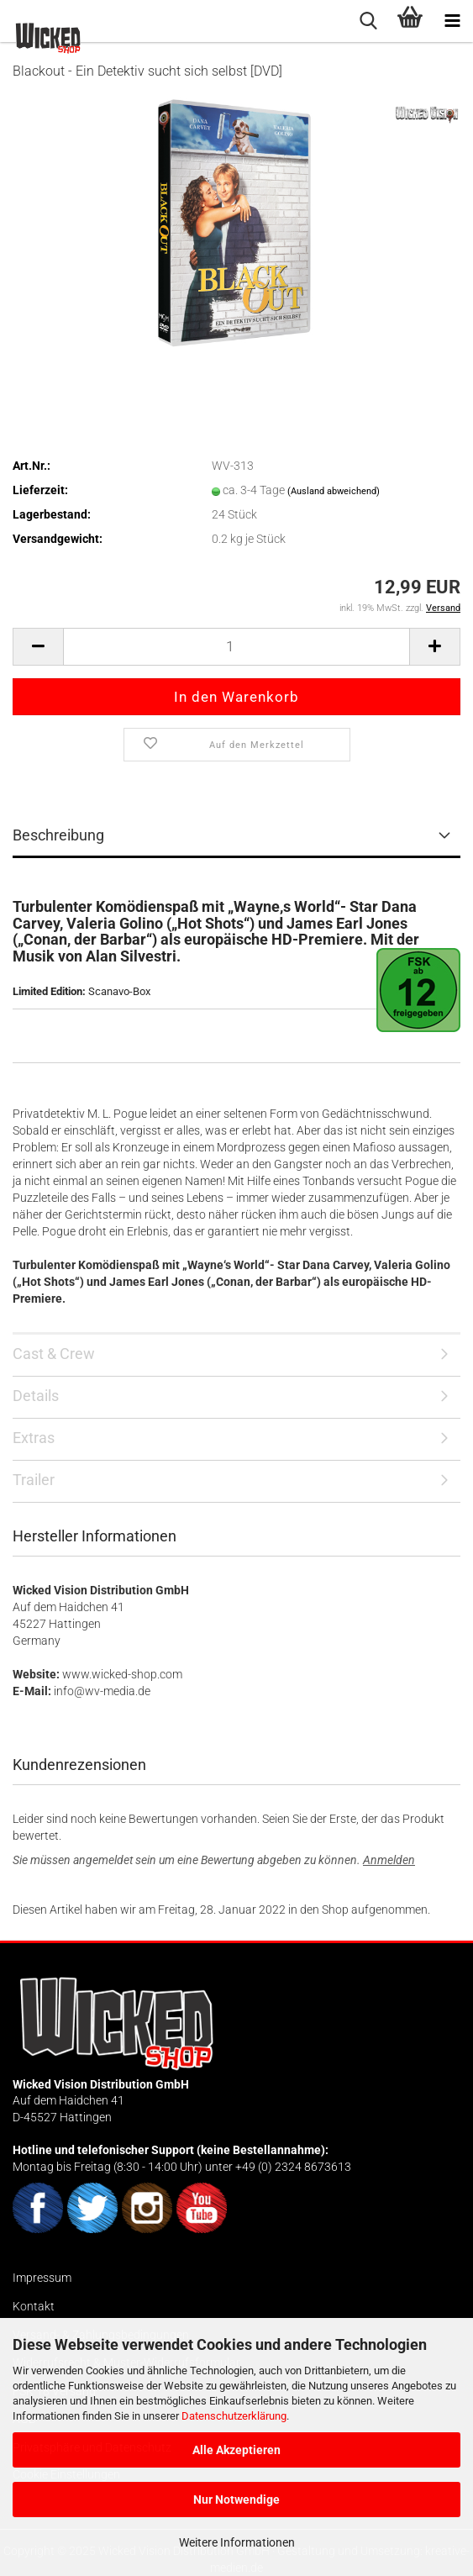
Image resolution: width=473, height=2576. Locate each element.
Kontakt (34, 2306)
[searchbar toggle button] (368, 21)
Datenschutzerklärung (233, 2416)
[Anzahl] (236, 647)
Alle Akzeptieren (236, 2450)
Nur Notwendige (236, 2499)
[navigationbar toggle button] (452, 21)
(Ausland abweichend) (333, 491)
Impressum (42, 2277)
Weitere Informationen (237, 2542)
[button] (38, 647)
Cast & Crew (54, 1353)
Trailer (34, 1479)
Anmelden (389, 1860)
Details (36, 1395)
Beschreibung (58, 835)
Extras (34, 1437)
